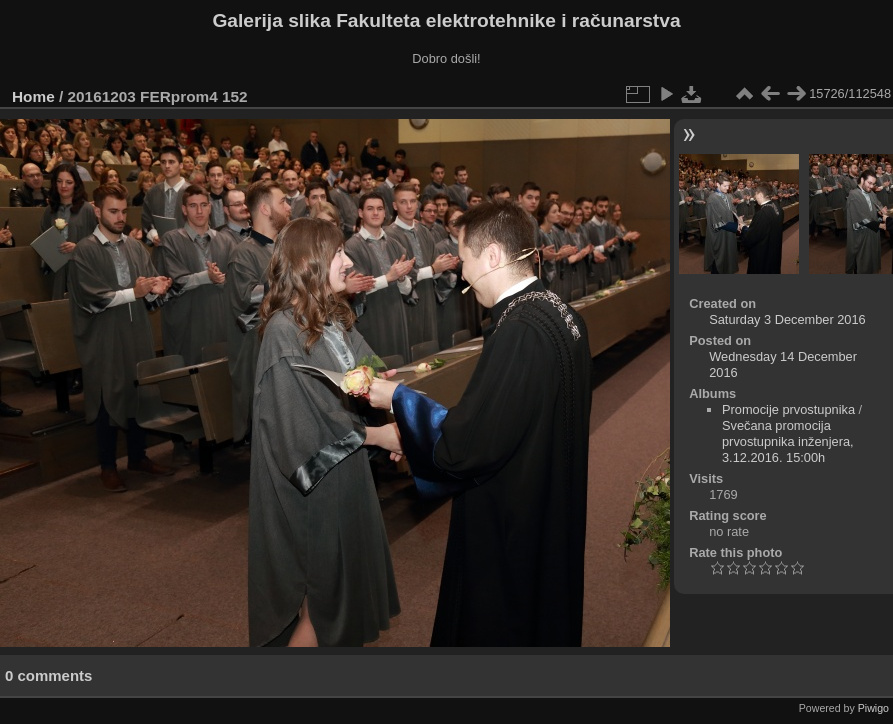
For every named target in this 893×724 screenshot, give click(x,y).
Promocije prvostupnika (788, 409)
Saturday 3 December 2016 (787, 319)
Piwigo (873, 708)
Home (33, 96)
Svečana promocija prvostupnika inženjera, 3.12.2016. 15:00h (788, 441)
